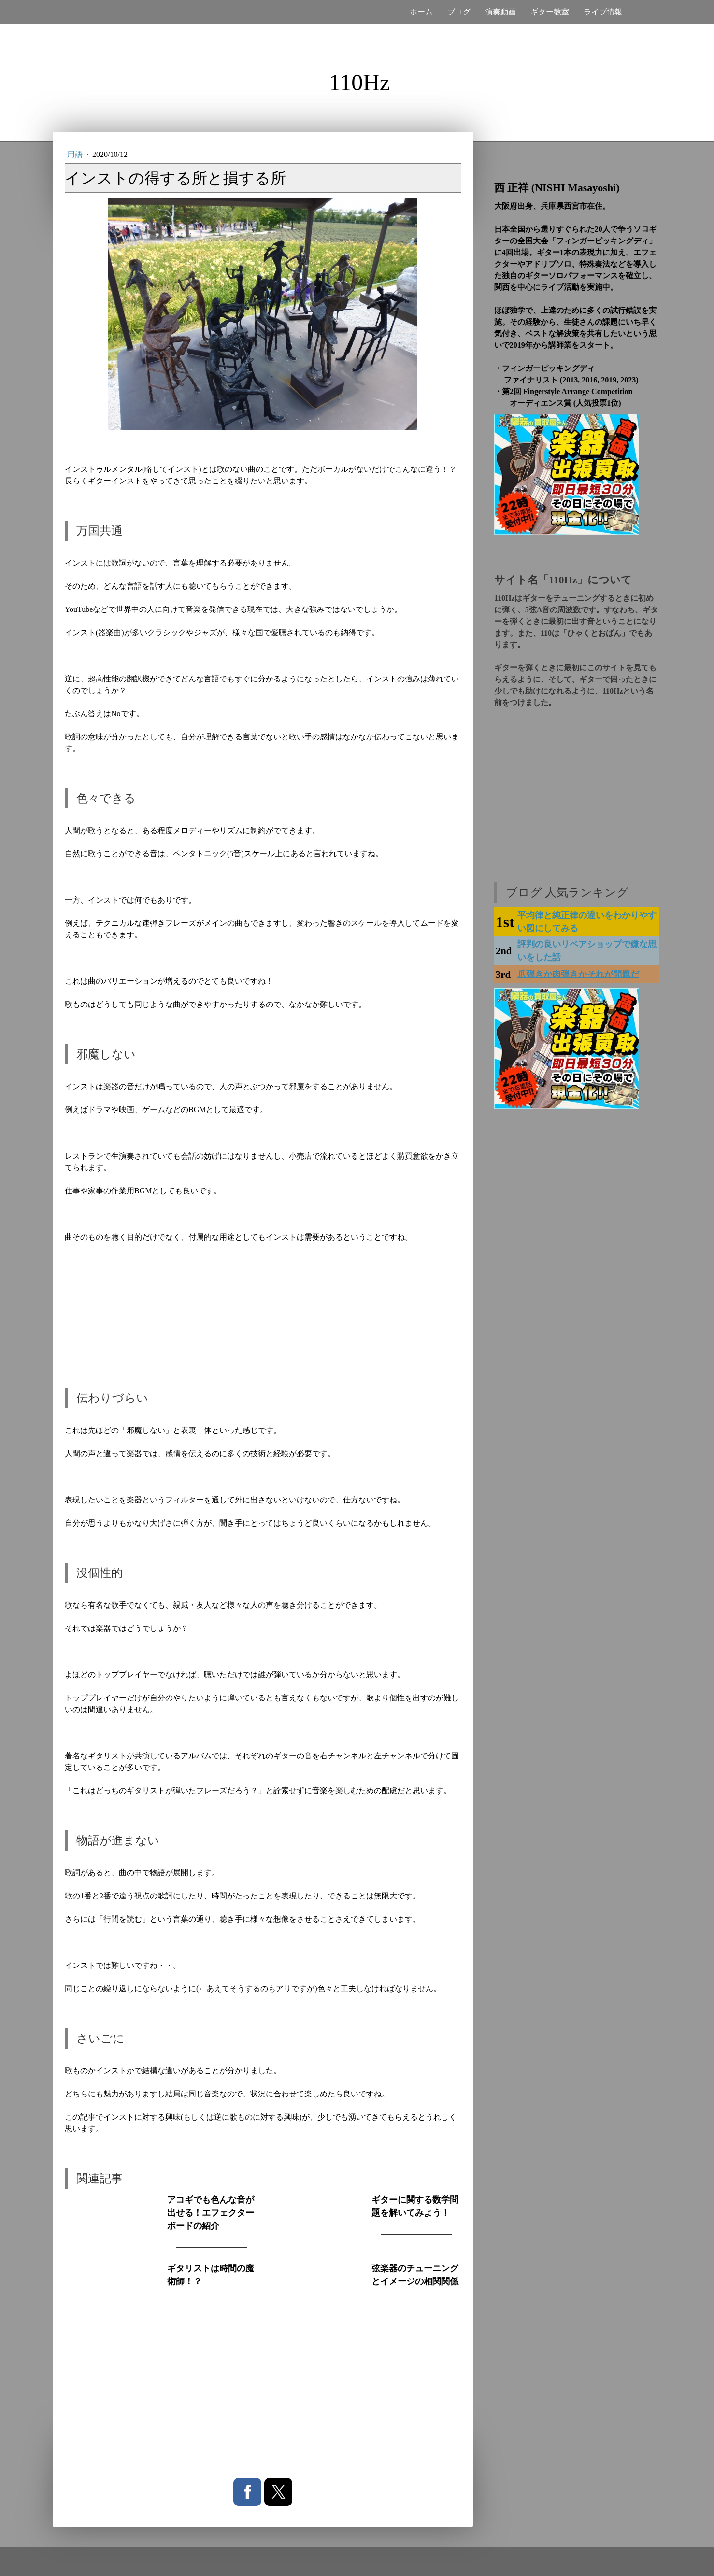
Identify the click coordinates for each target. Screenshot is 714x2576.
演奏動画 (500, 12)
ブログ (459, 12)
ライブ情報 (603, 12)
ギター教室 (549, 12)
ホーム (421, 12)
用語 (76, 154)
